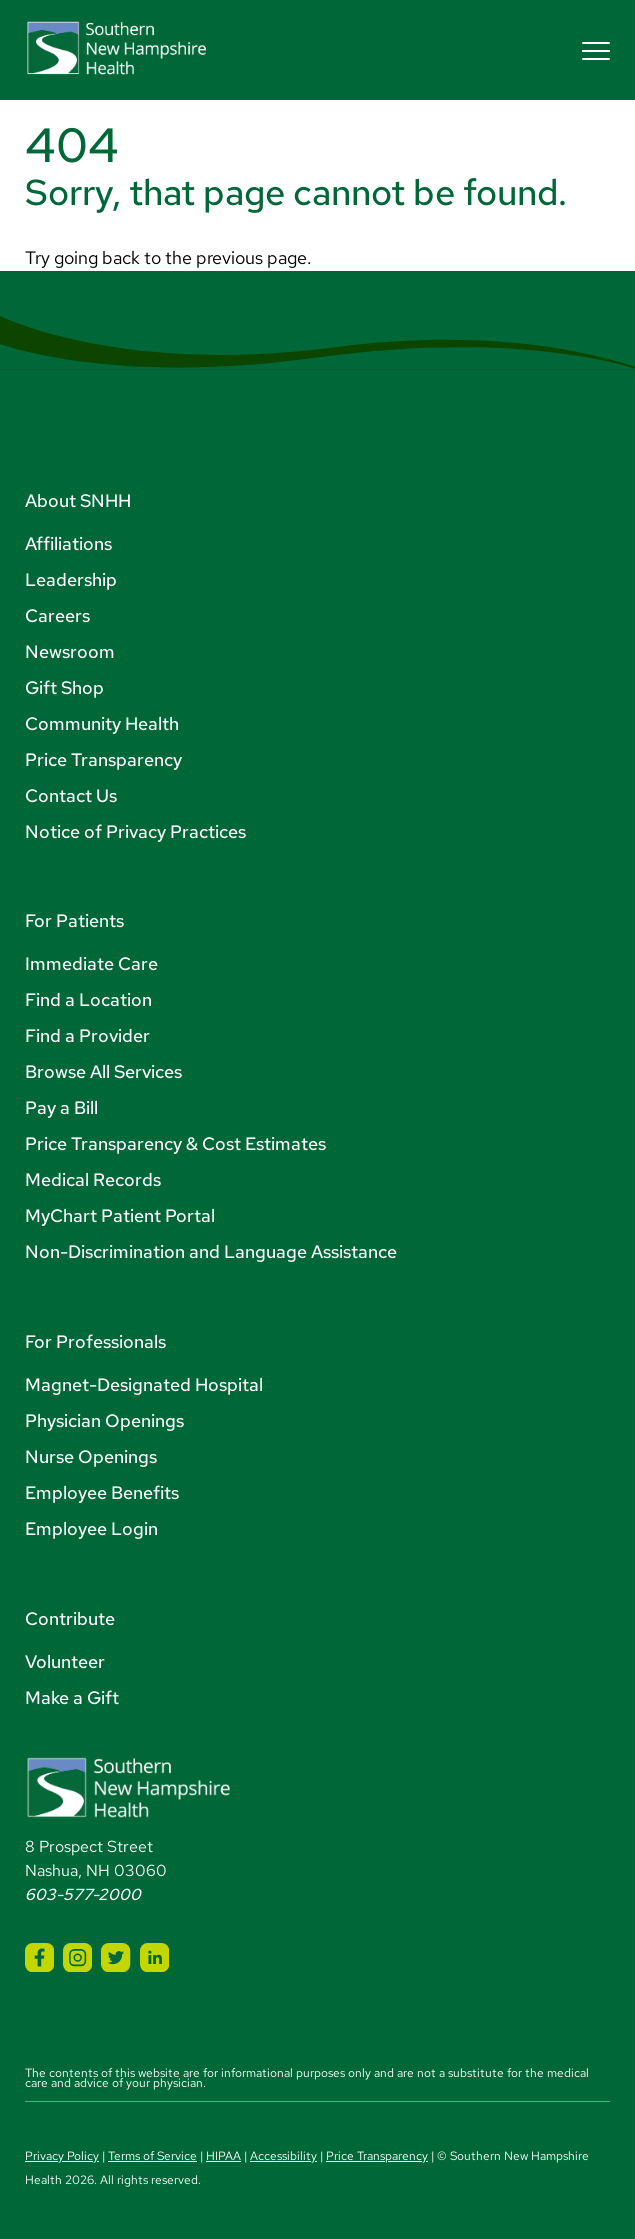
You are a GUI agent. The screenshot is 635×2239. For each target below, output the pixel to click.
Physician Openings (104, 1420)
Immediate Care (91, 963)
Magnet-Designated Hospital (144, 1384)
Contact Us (71, 795)
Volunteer (65, 1661)
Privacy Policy (62, 2156)
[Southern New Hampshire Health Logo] (128, 1813)
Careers (57, 615)
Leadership (71, 579)
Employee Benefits (102, 1492)
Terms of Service (152, 2156)
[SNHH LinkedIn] (154, 1957)
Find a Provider (87, 1035)
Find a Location (88, 999)
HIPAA (223, 2156)
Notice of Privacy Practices (135, 831)
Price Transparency (103, 759)
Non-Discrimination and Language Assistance (211, 1251)
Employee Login (91, 1528)
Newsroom (70, 651)
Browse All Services (103, 1071)
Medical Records (93, 1179)
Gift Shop (64, 687)
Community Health (102, 723)
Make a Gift (72, 1697)
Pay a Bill (61, 1107)
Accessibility (283, 2156)
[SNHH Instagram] (77, 1957)
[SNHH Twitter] (115, 1957)
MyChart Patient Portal (120, 1215)
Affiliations (68, 543)
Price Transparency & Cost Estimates (175, 1143)
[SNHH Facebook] (39, 1957)
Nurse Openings (91, 1456)
